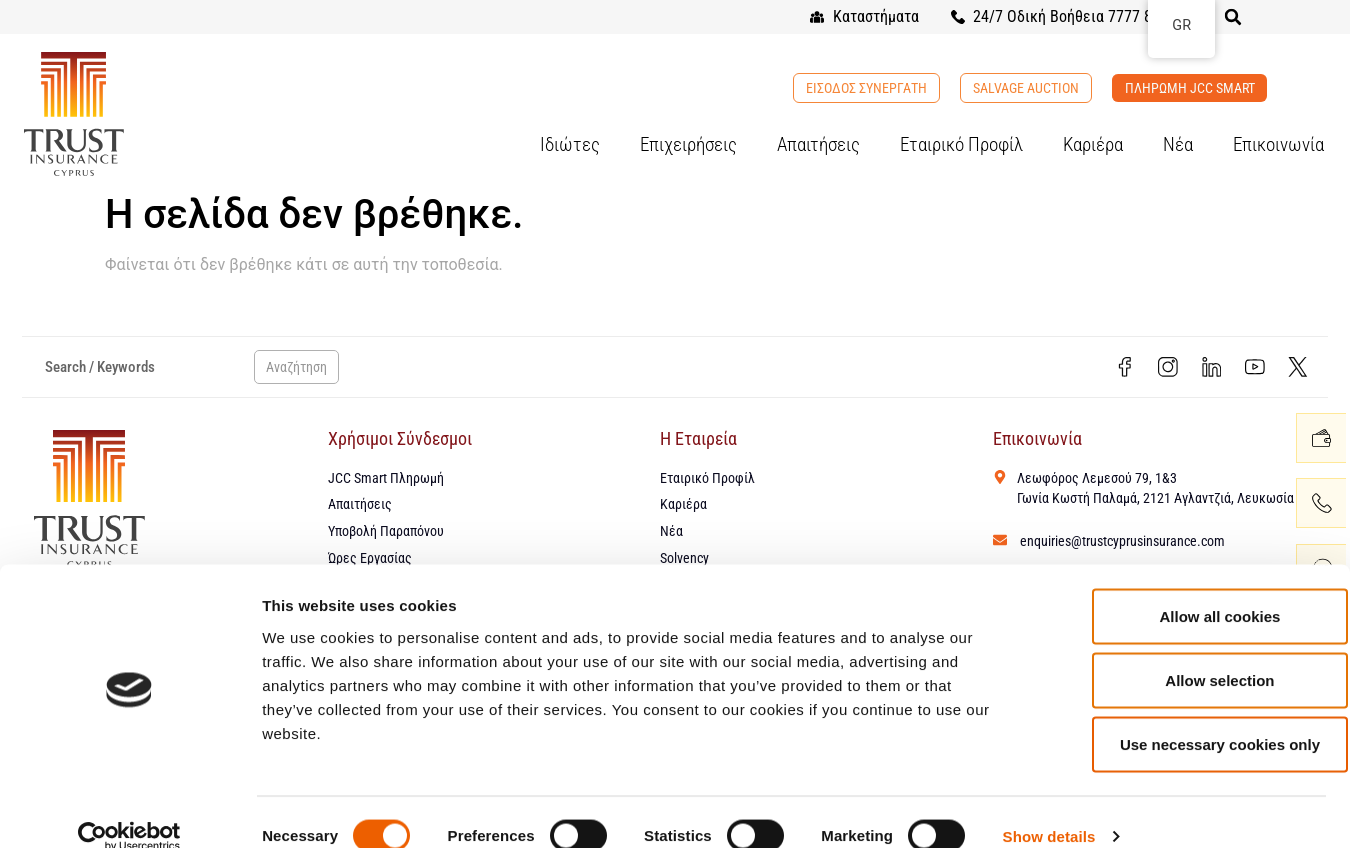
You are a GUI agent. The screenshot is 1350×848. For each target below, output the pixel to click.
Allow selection (1182, 652)
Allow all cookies (1183, 588)
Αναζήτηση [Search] (296, 369)
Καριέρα (1093, 144)
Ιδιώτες (570, 144)
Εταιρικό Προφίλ (961, 144)
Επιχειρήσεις (688, 144)
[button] (1233, 17)
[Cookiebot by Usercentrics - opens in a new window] (129, 809)
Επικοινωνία (1278, 144)
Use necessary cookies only (1183, 716)
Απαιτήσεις (818, 144)
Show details (1049, 808)
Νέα (1178, 144)
